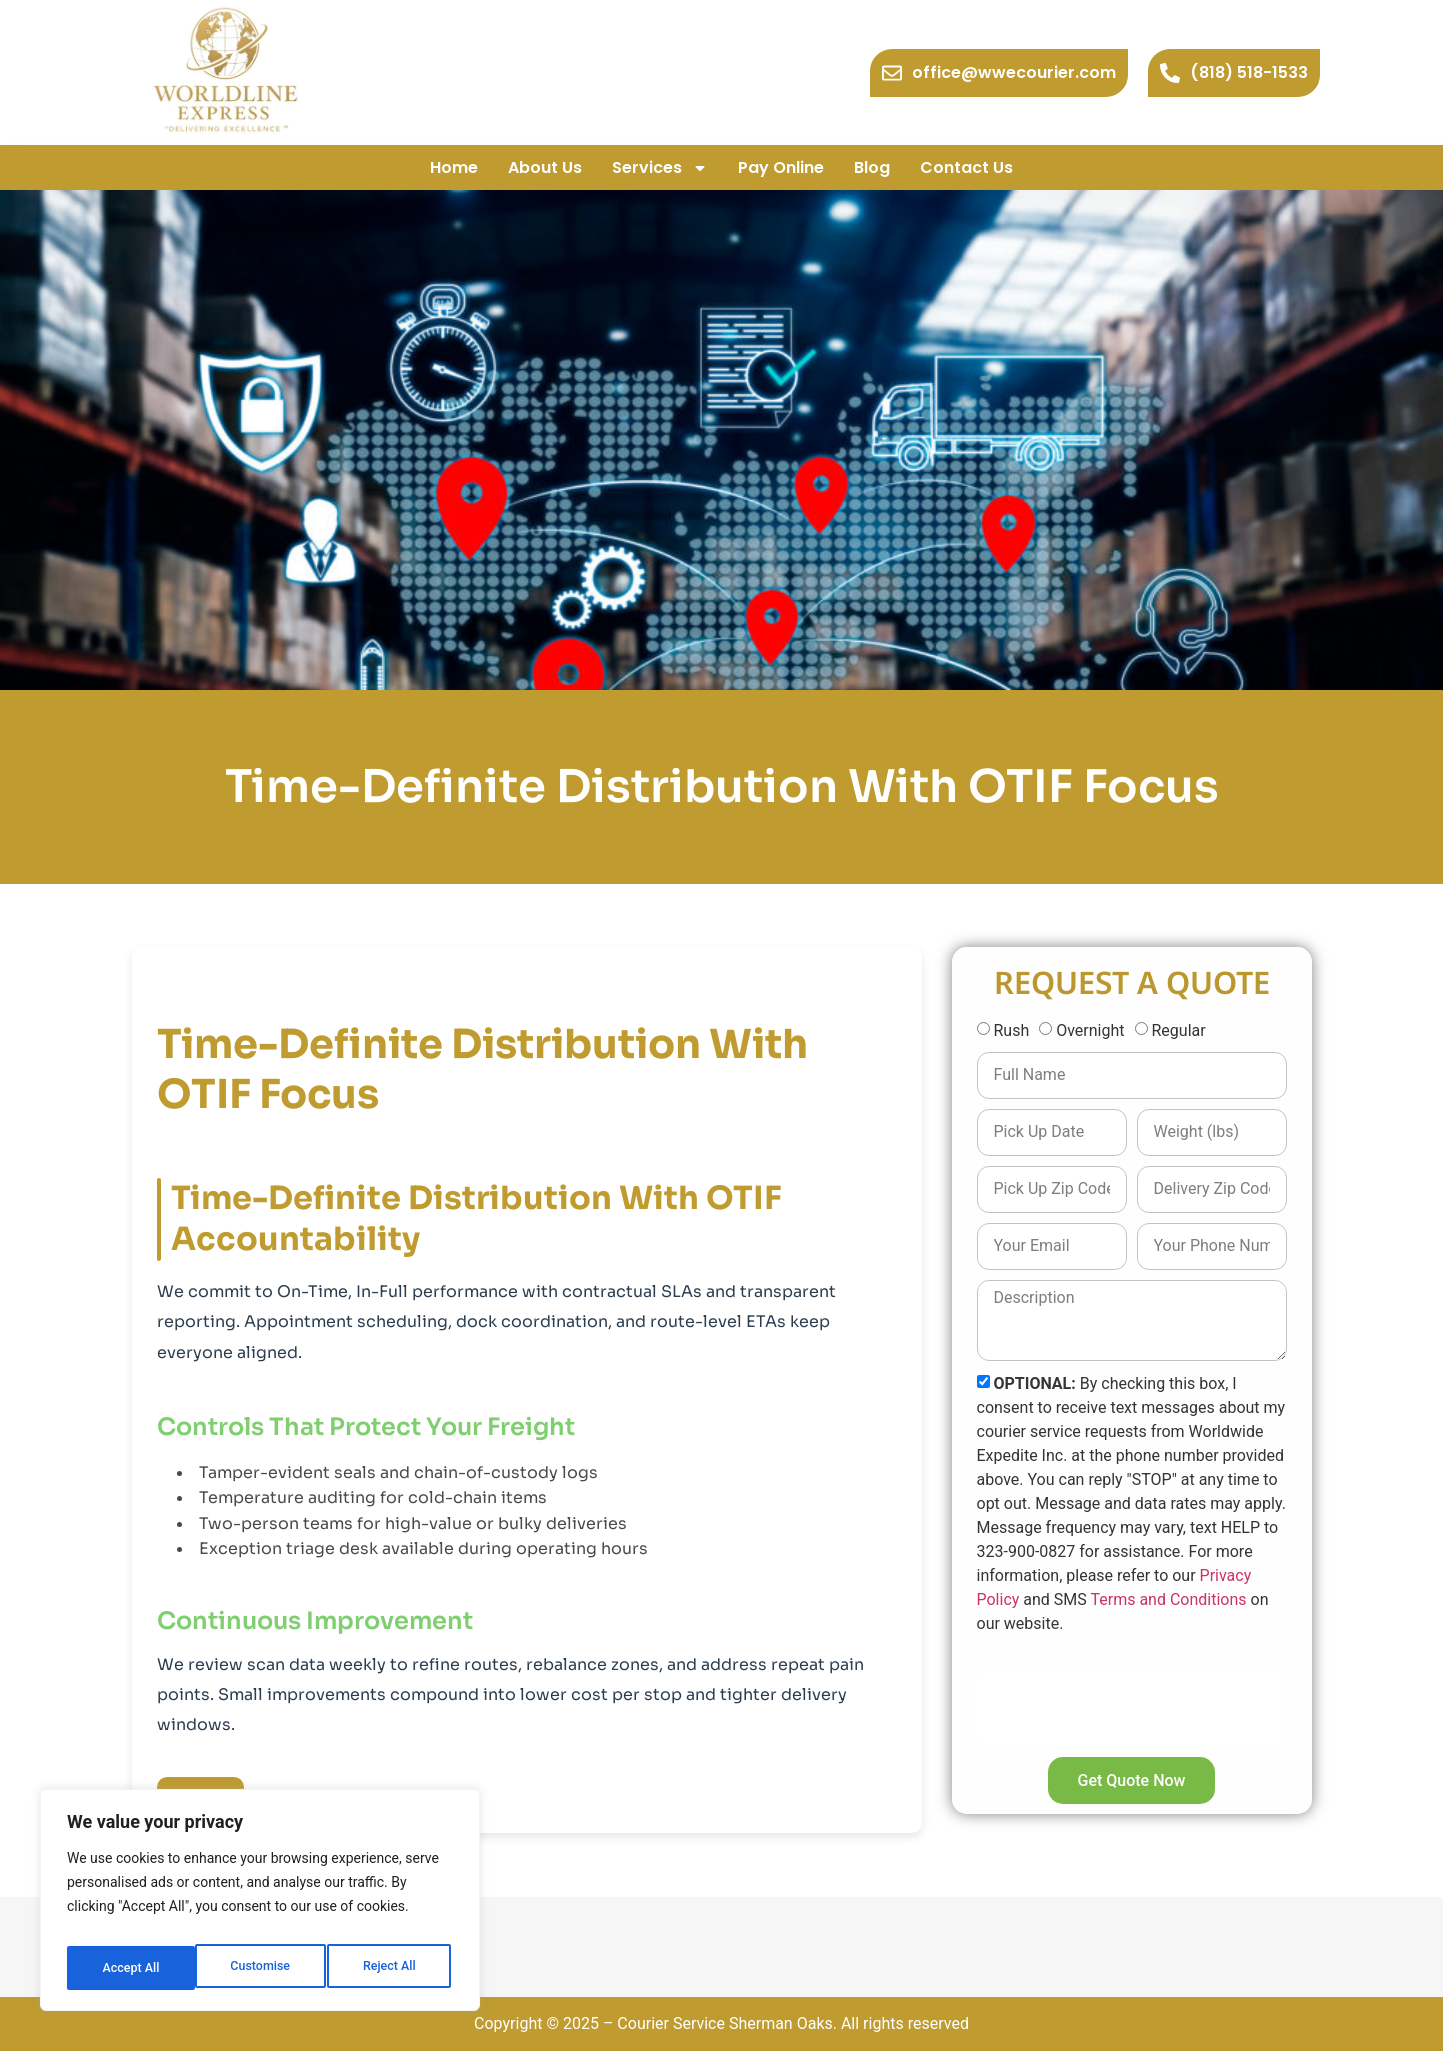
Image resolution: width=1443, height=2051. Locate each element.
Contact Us (966, 167)
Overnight (1090, 1030)
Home (454, 167)
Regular (1178, 1030)
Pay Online (781, 167)
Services (660, 168)
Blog (872, 167)
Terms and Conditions (1168, 1599)
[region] (260, 1906)
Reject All (261, 1968)
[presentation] (1129, 1708)
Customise (130, 1968)
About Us (545, 167)
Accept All (391, 1968)
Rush (1011, 1030)
